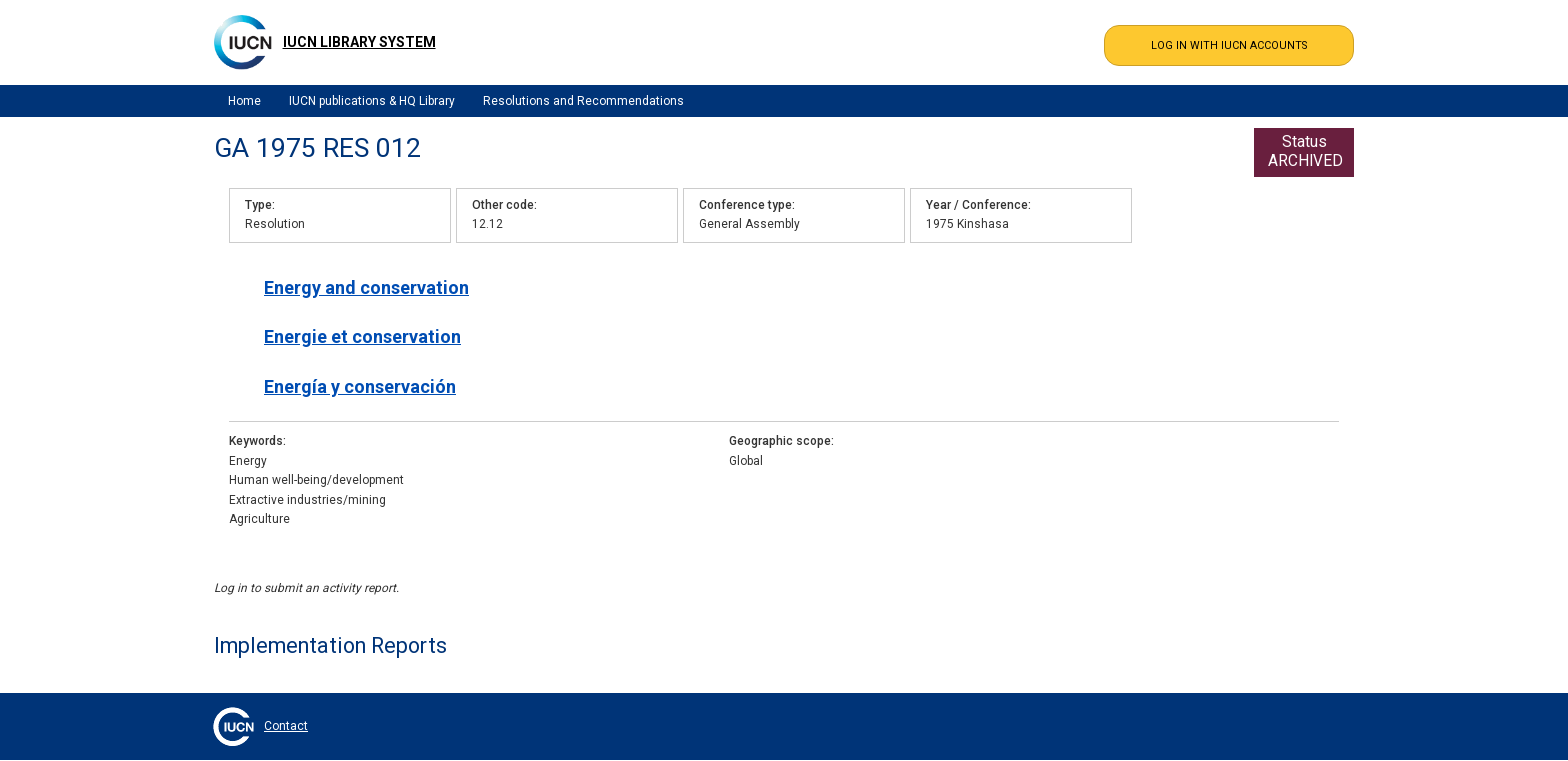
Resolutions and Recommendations (583, 101)
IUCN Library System (359, 42)
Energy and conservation (366, 287)
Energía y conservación (360, 386)
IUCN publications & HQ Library (372, 101)
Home (244, 101)
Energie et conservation (362, 336)
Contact (286, 726)
